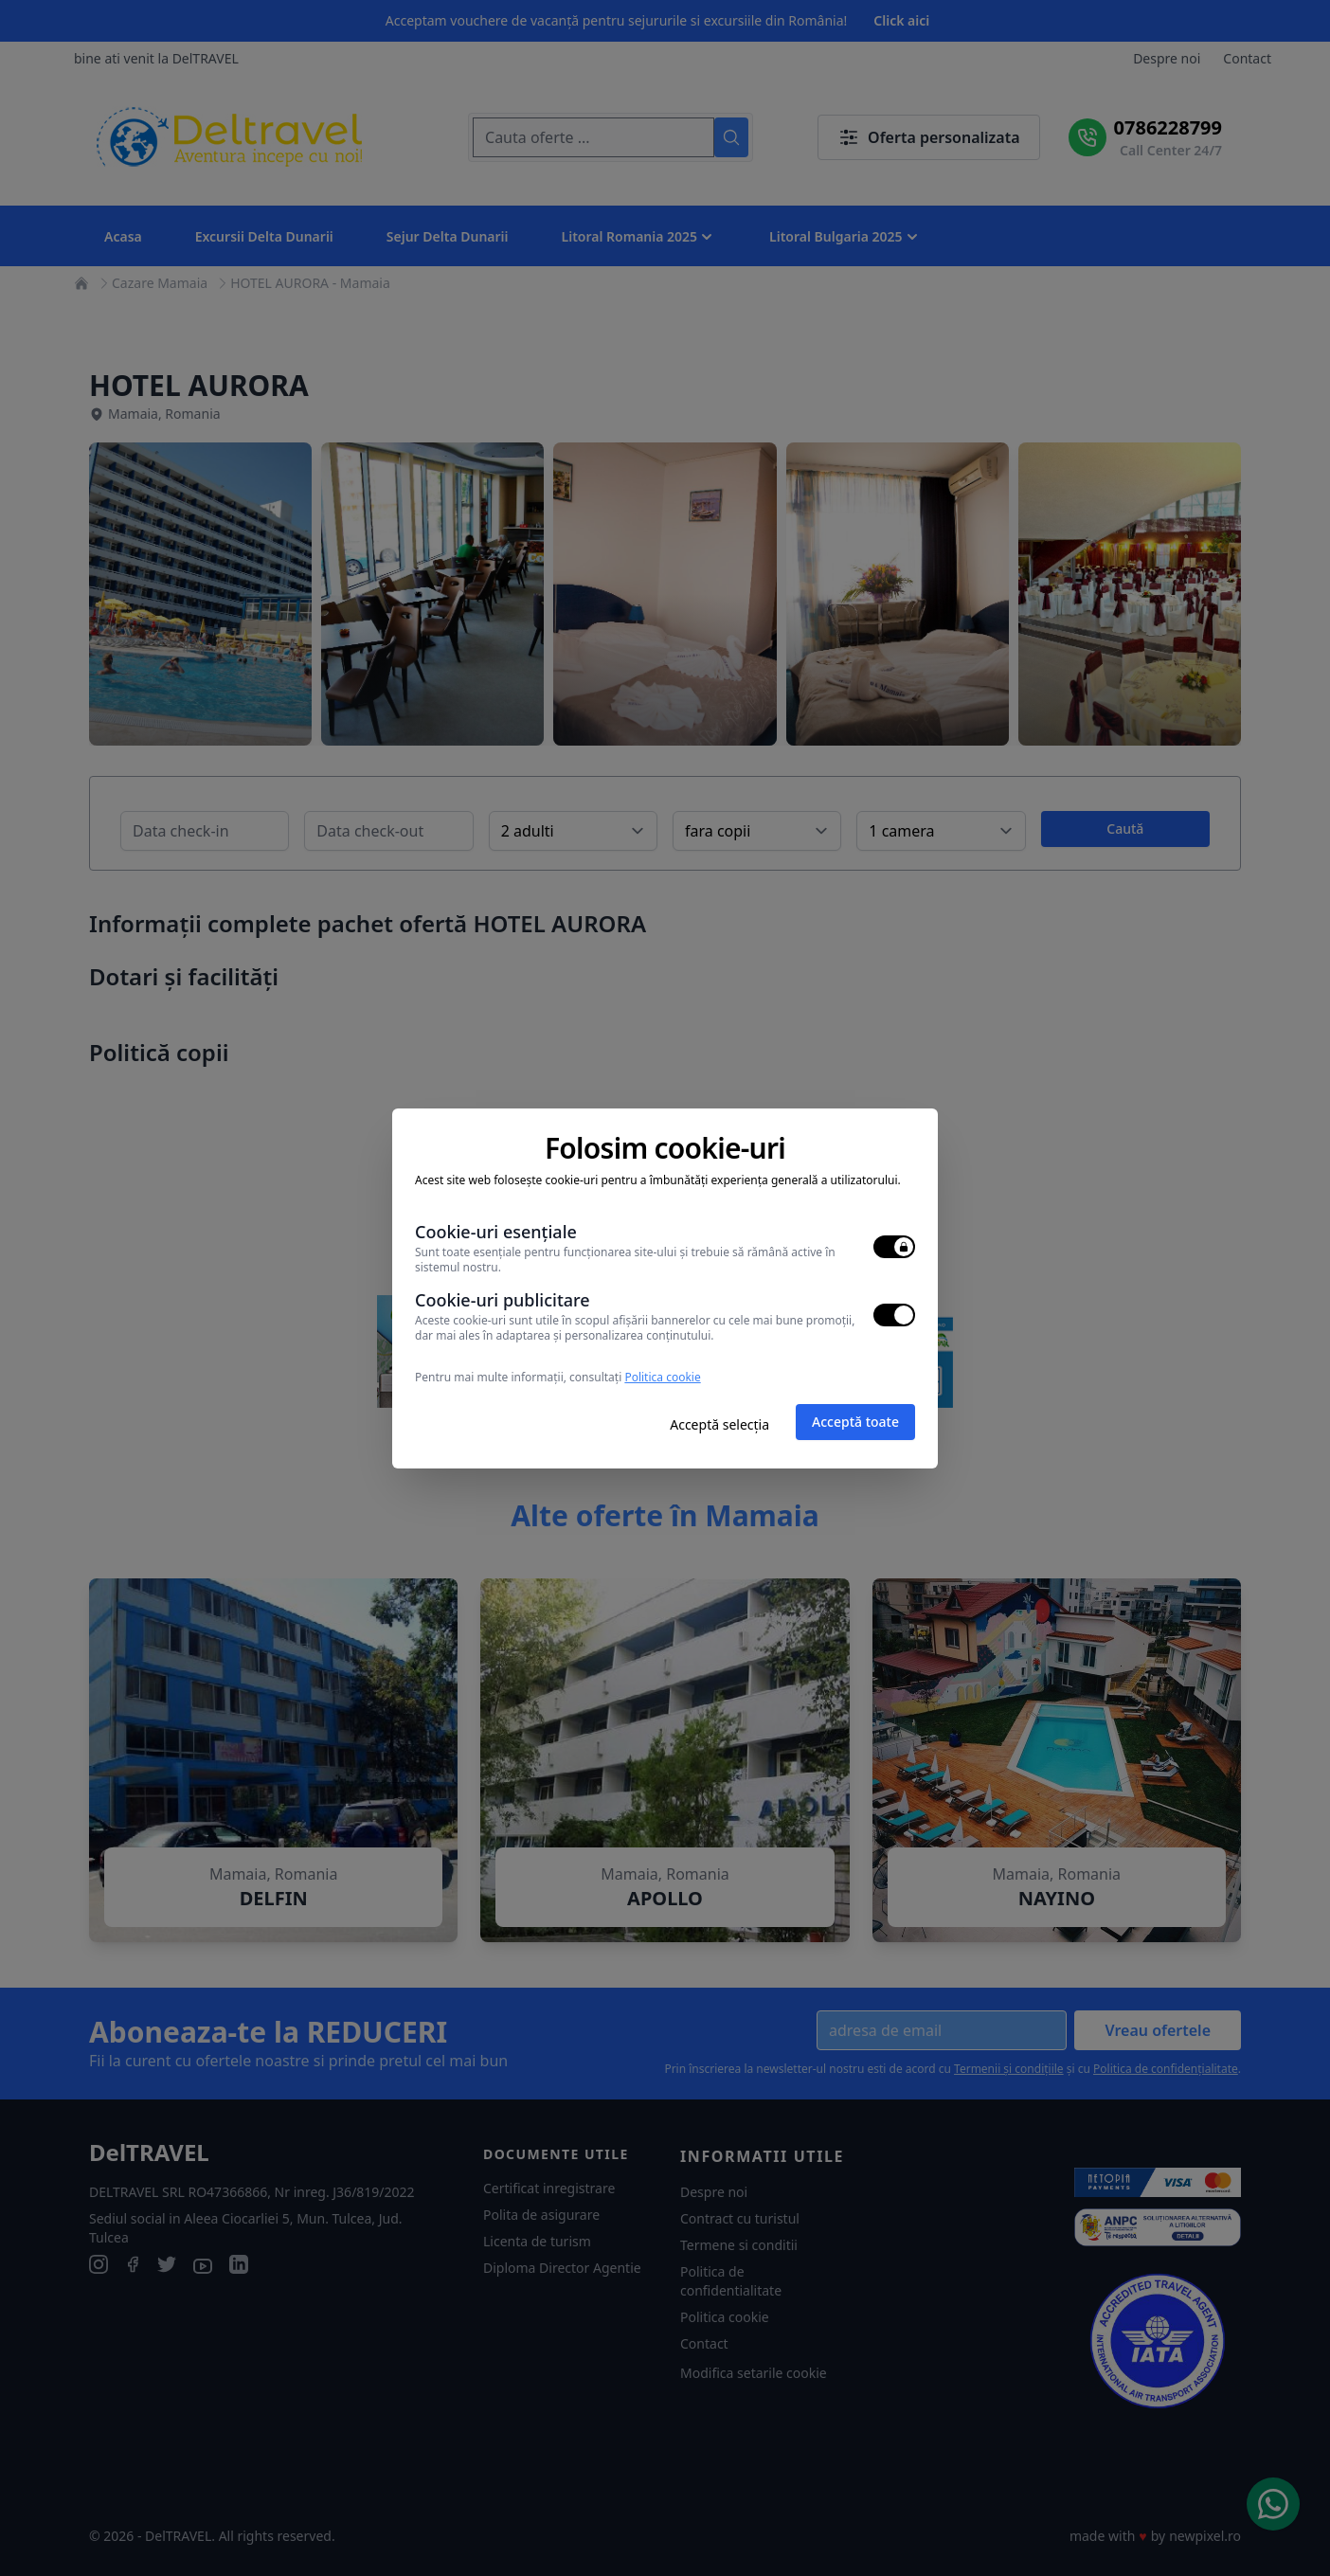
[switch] (894, 1246)
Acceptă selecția (719, 1424)
